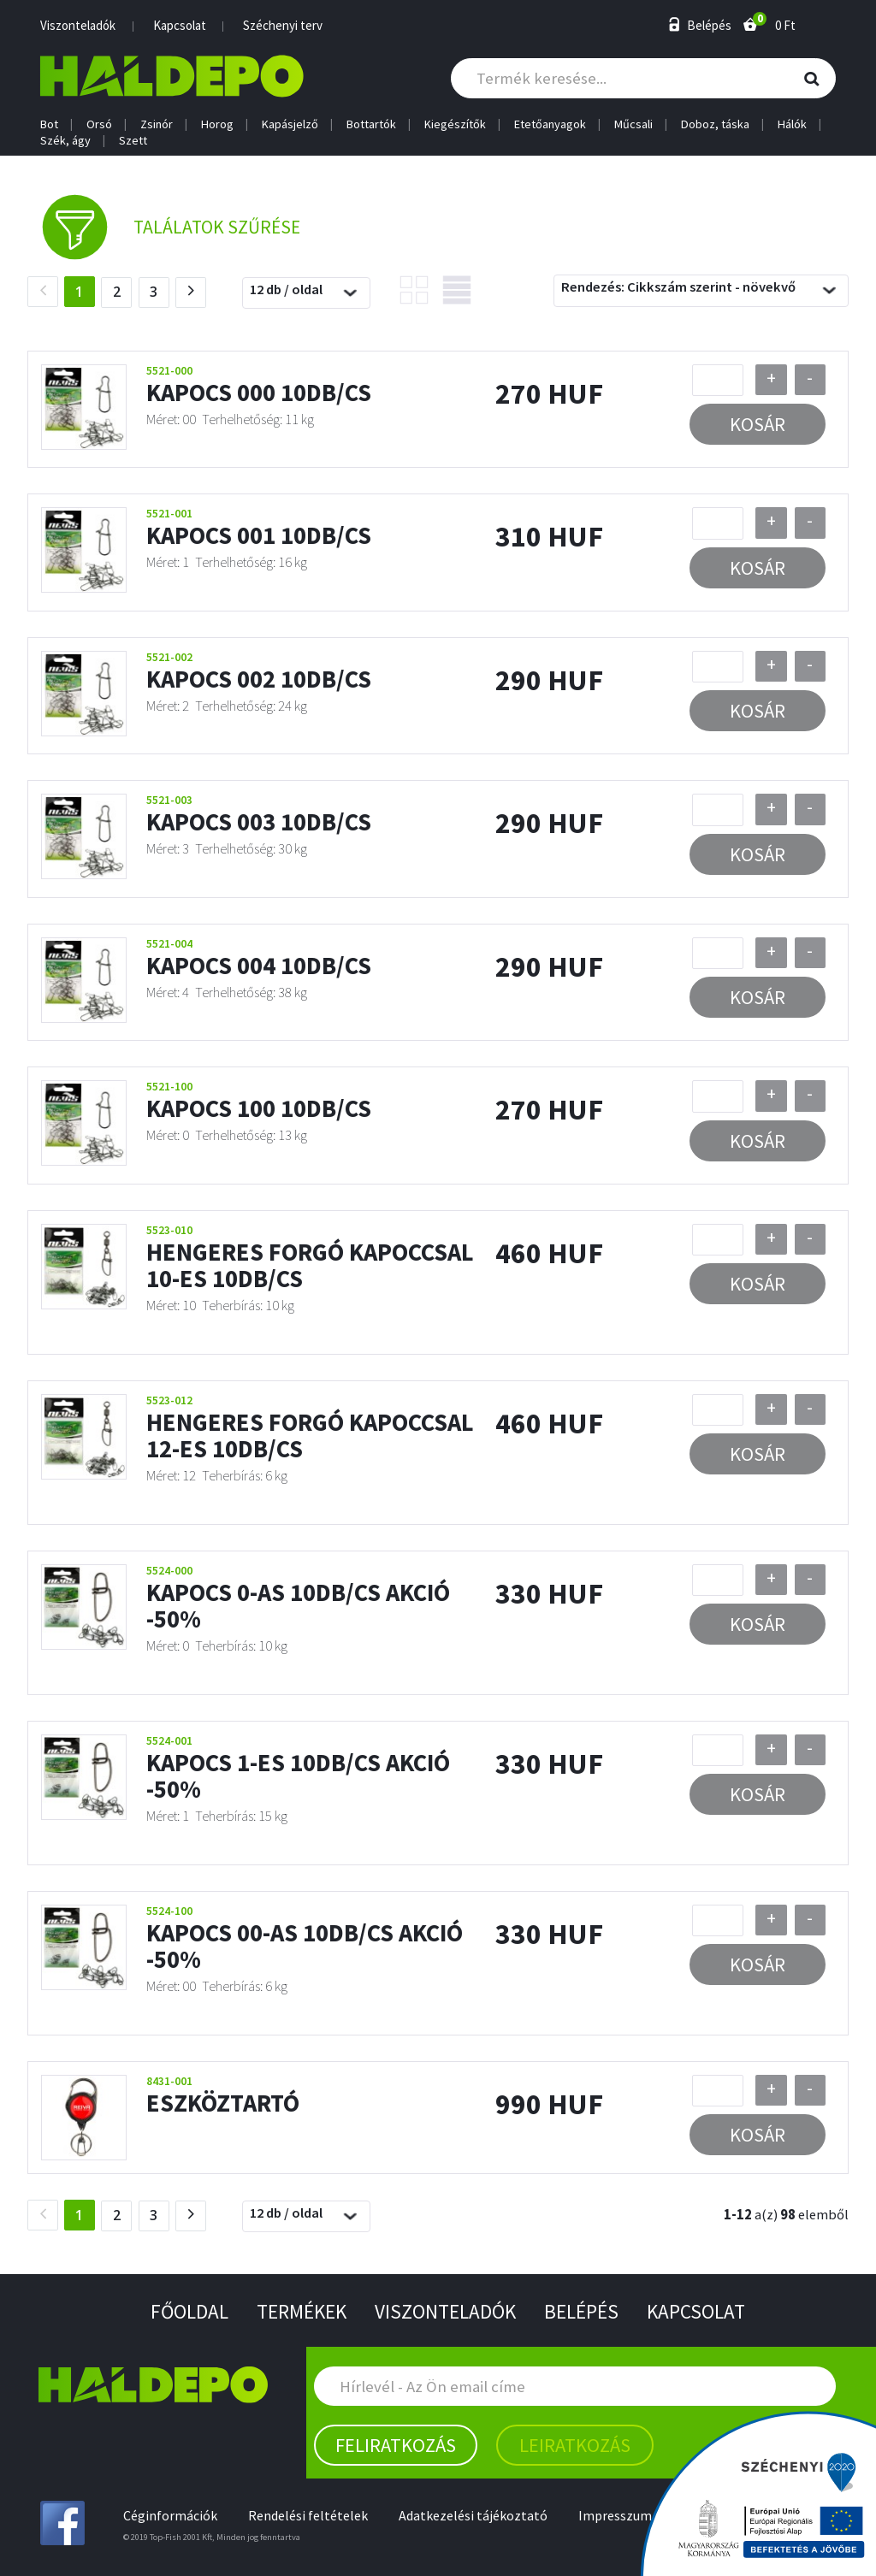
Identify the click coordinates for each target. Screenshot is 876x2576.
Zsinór (156, 124)
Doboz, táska (715, 124)
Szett (133, 140)
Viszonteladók (77, 25)
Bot (49, 124)
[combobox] (306, 295)
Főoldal (182, 2310)
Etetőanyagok (550, 124)
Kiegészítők (455, 124)
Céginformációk (170, 2515)
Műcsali (633, 124)
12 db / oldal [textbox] (286, 291)
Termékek (298, 2310)
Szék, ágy (65, 140)
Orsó (99, 124)
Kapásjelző (290, 124)
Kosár (757, 427)
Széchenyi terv (283, 25)
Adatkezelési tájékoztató (476, 2515)
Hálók (792, 124)
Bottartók (371, 124)
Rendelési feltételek (309, 2515)
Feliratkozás (395, 2444)
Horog (217, 124)
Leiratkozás (574, 2444)
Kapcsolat (179, 25)
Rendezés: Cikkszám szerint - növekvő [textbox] (678, 289)
